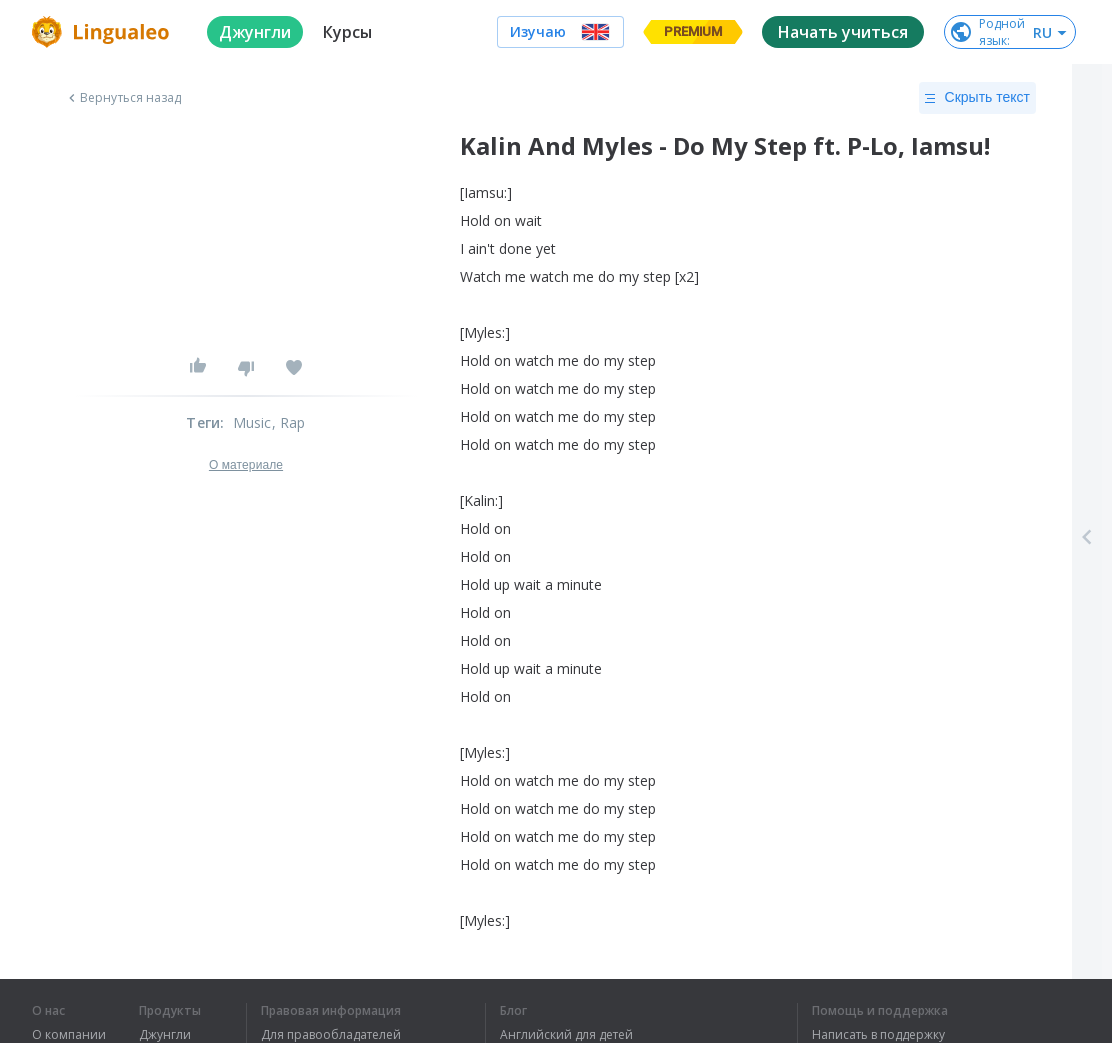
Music (252, 422)
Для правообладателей (331, 1035)
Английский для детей (566, 1035)
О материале (246, 465)
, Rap (289, 422)
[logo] (103, 32)
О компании (69, 1035)
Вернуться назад (123, 98)
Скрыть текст (977, 98)
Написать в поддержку (878, 1035)
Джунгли (165, 1035)
